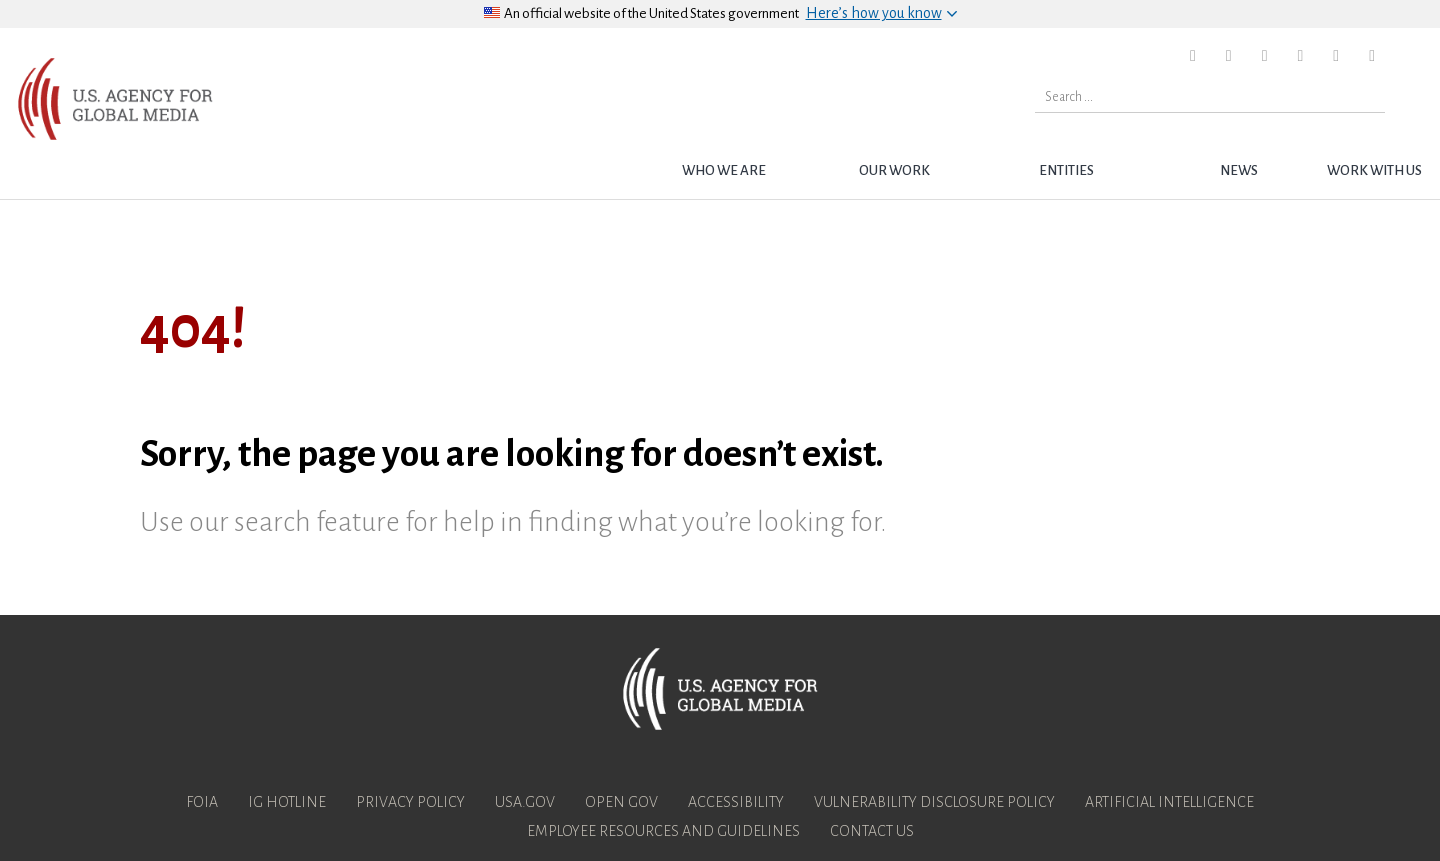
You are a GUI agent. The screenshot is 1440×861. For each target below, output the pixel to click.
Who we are (724, 170)
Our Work (894, 170)
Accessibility (736, 802)
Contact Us (872, 831)
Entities (1066, 170)
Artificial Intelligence (1169, 802)
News (1239, 170)
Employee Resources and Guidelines (663, 831)
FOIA (202, 802)
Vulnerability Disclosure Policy (934, 802)
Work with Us (1374, 170)
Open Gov (621, 802)
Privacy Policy (410, 802)
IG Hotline (287, 802)
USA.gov (525, 802)
